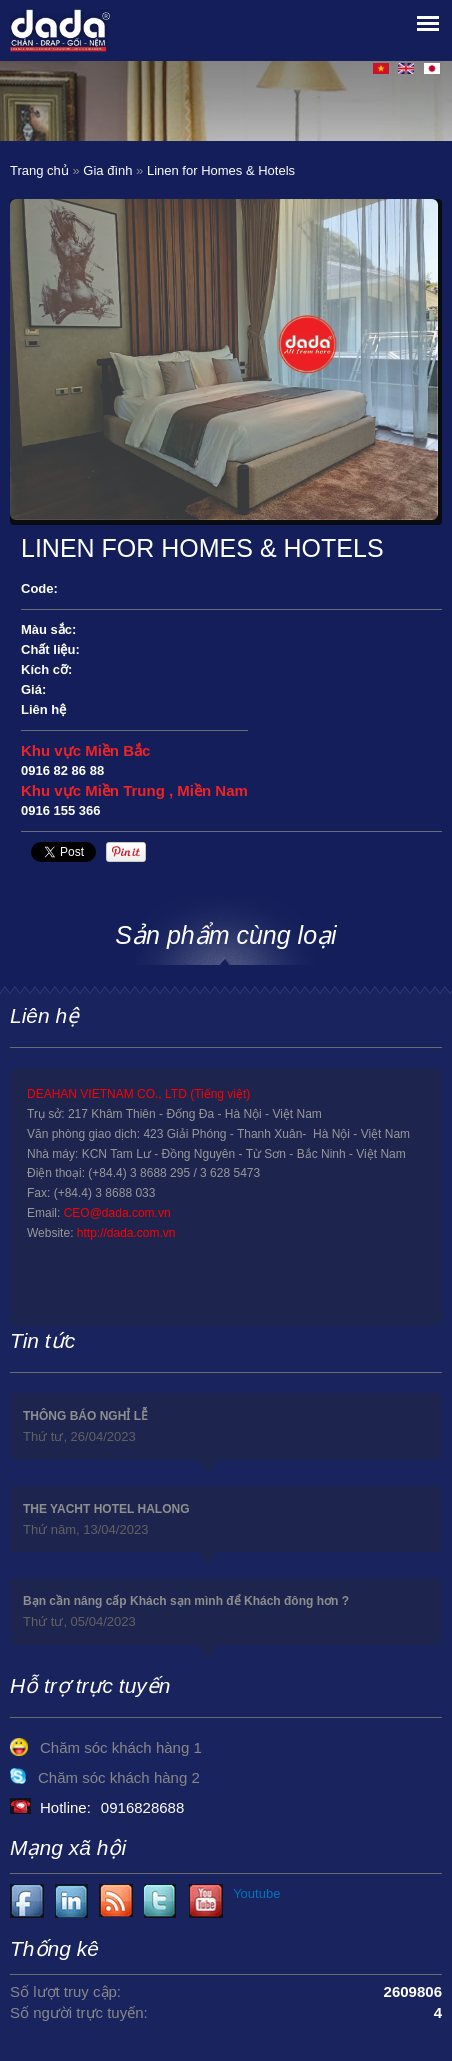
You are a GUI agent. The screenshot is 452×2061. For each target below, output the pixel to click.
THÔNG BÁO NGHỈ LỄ (85, 1416)
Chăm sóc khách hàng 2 (119, 1777)
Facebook (27, 1901)
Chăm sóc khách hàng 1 (121, 1747)
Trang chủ (39, 170)
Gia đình (107, 170)
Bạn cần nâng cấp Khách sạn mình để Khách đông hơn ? (186, 1601)
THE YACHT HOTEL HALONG (106, 1509)
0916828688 (142, 1807)
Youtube (72, 1901)
